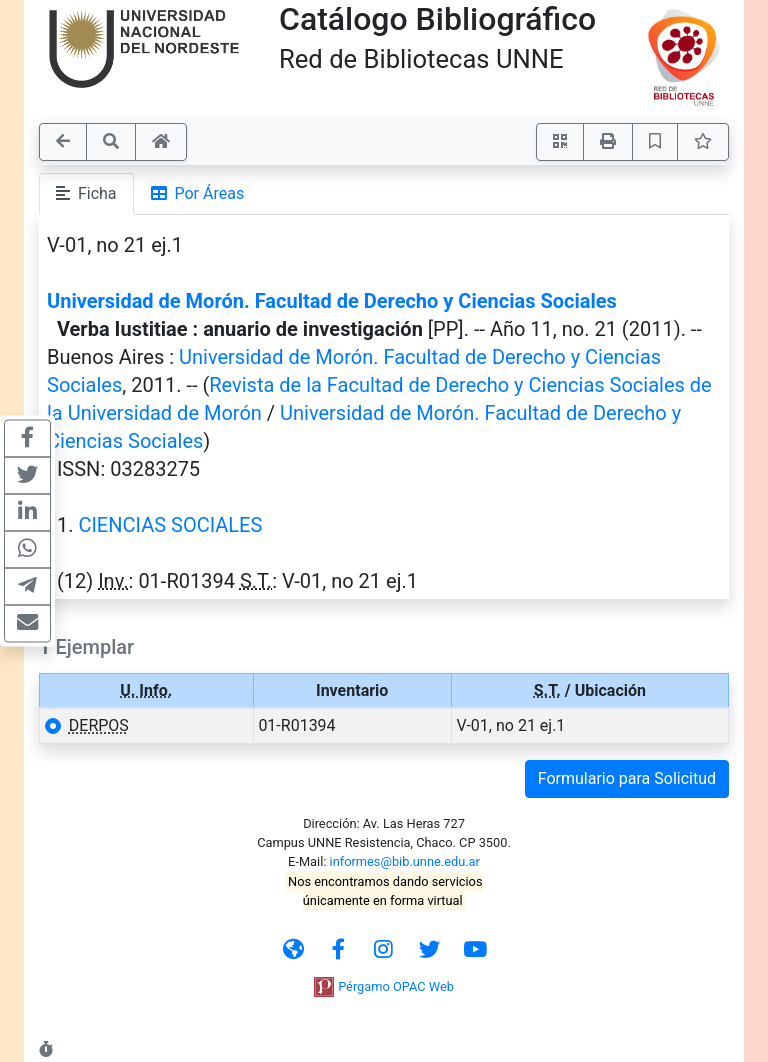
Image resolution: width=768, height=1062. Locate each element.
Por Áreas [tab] (198, 193)
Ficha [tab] (86, 193)
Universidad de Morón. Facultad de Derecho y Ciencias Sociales (332, 301)
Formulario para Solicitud (627, 778)
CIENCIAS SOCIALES (170, 525)
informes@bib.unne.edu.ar (405, 861)
